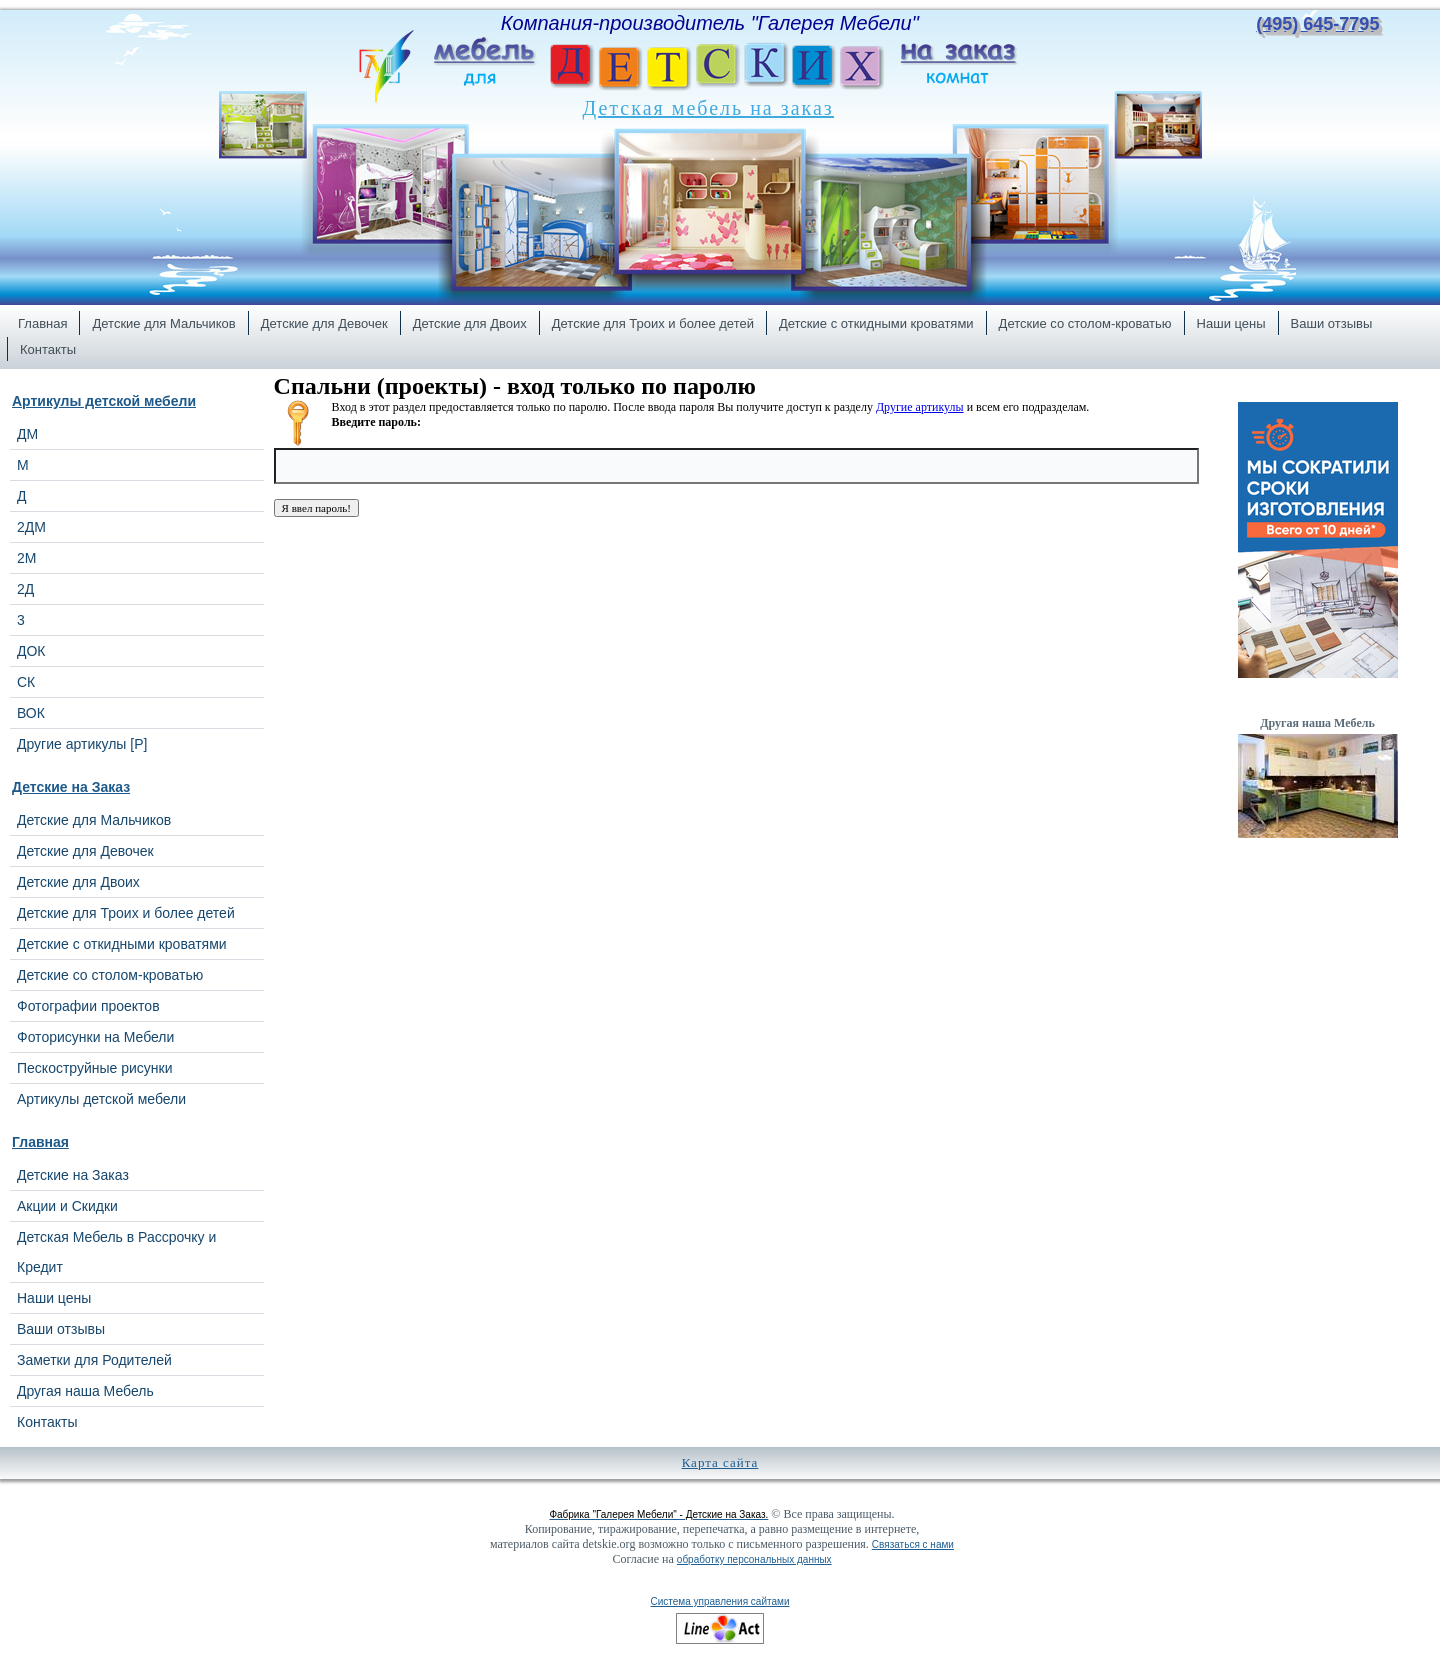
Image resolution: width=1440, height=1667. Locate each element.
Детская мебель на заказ (708, 108)
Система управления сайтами (719, 1601)
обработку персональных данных (754, 1559)
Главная (40, 1142)
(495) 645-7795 (1317, 24)
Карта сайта (720, 1462)
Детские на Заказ (71, 787)
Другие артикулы (920, 407)
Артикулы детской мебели (104, 401)
